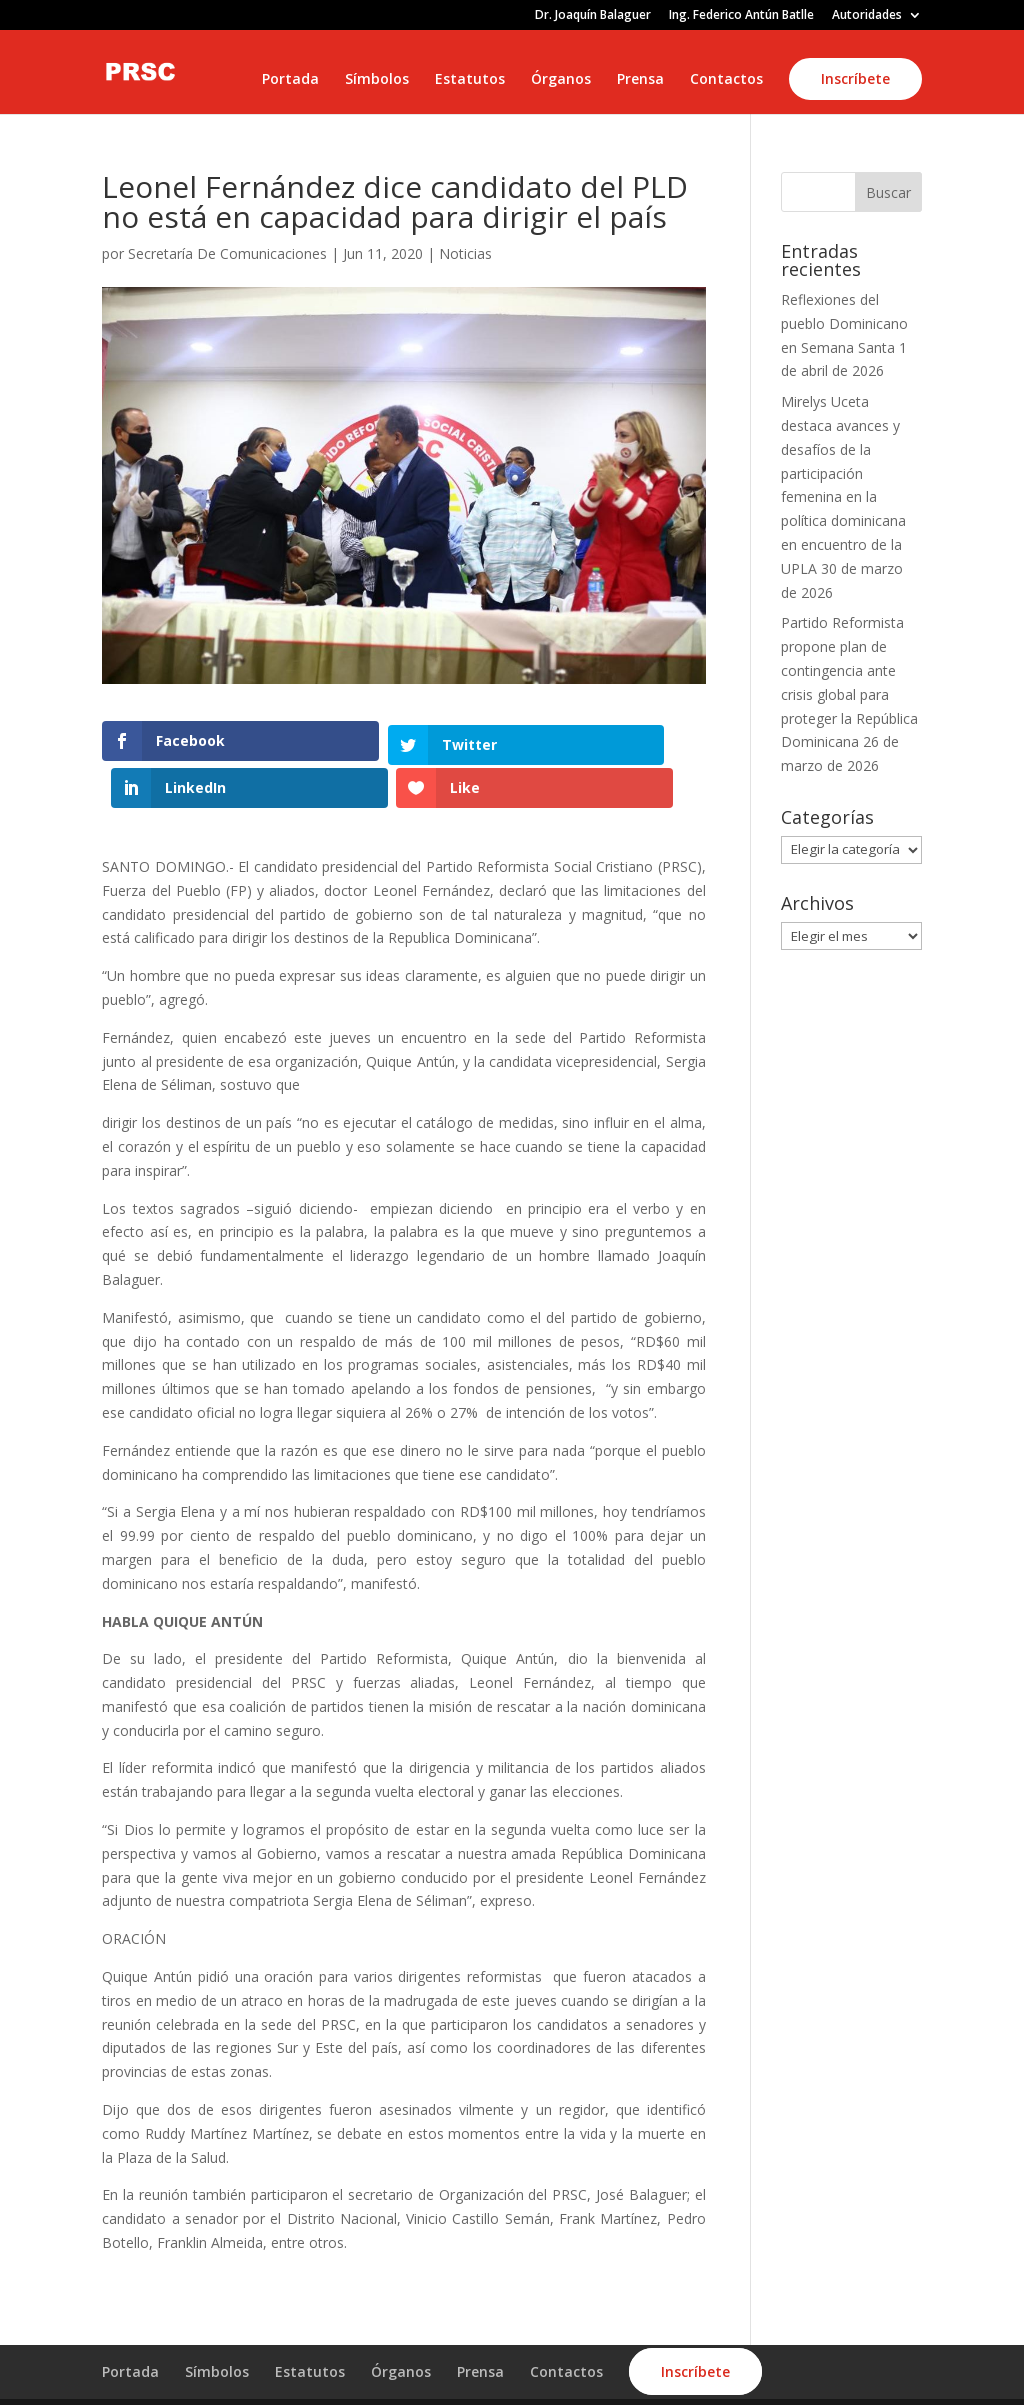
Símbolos (377, 80)
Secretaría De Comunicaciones (227, 253)
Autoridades (867, 16)
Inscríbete (855, 78)
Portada (290, 80)
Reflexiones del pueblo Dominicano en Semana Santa (844, 323)
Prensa (640, 80)
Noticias (465, 253)
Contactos (726, 80)
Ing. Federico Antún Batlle (741, 16)
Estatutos (470, 80)
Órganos (561, 80)
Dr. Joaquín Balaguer (593, 16)
